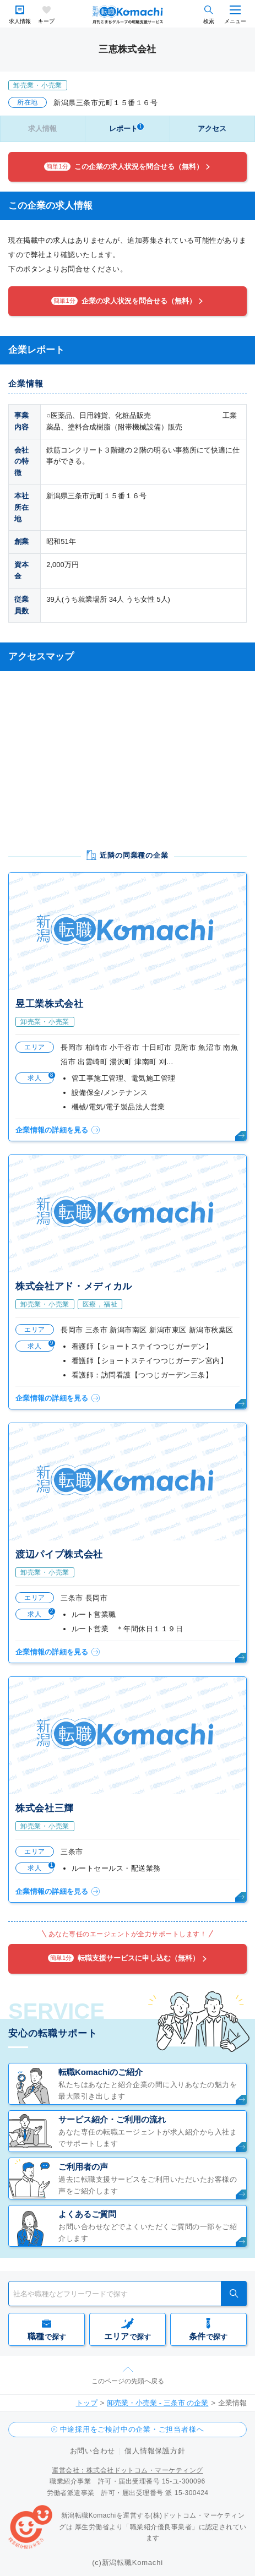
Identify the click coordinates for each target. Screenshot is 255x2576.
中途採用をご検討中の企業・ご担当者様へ (132, 2429)
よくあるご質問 (87, 2214)
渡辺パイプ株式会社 (59, 1554)
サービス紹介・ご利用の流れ (112, 2119)
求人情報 (20, 21)
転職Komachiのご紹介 (100, 2072)
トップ (86, 2403)
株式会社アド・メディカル (73, 1286)
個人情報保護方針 (154, 2451)
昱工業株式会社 (49, 1004)
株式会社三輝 (44, 1808)
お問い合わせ (93, 2451)
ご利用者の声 (83, 2166)
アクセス (212, 128)
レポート (126, 128)
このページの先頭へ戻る (127, 2381)
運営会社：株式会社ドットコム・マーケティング (127, 2470)
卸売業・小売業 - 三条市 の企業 (157, 2403)
